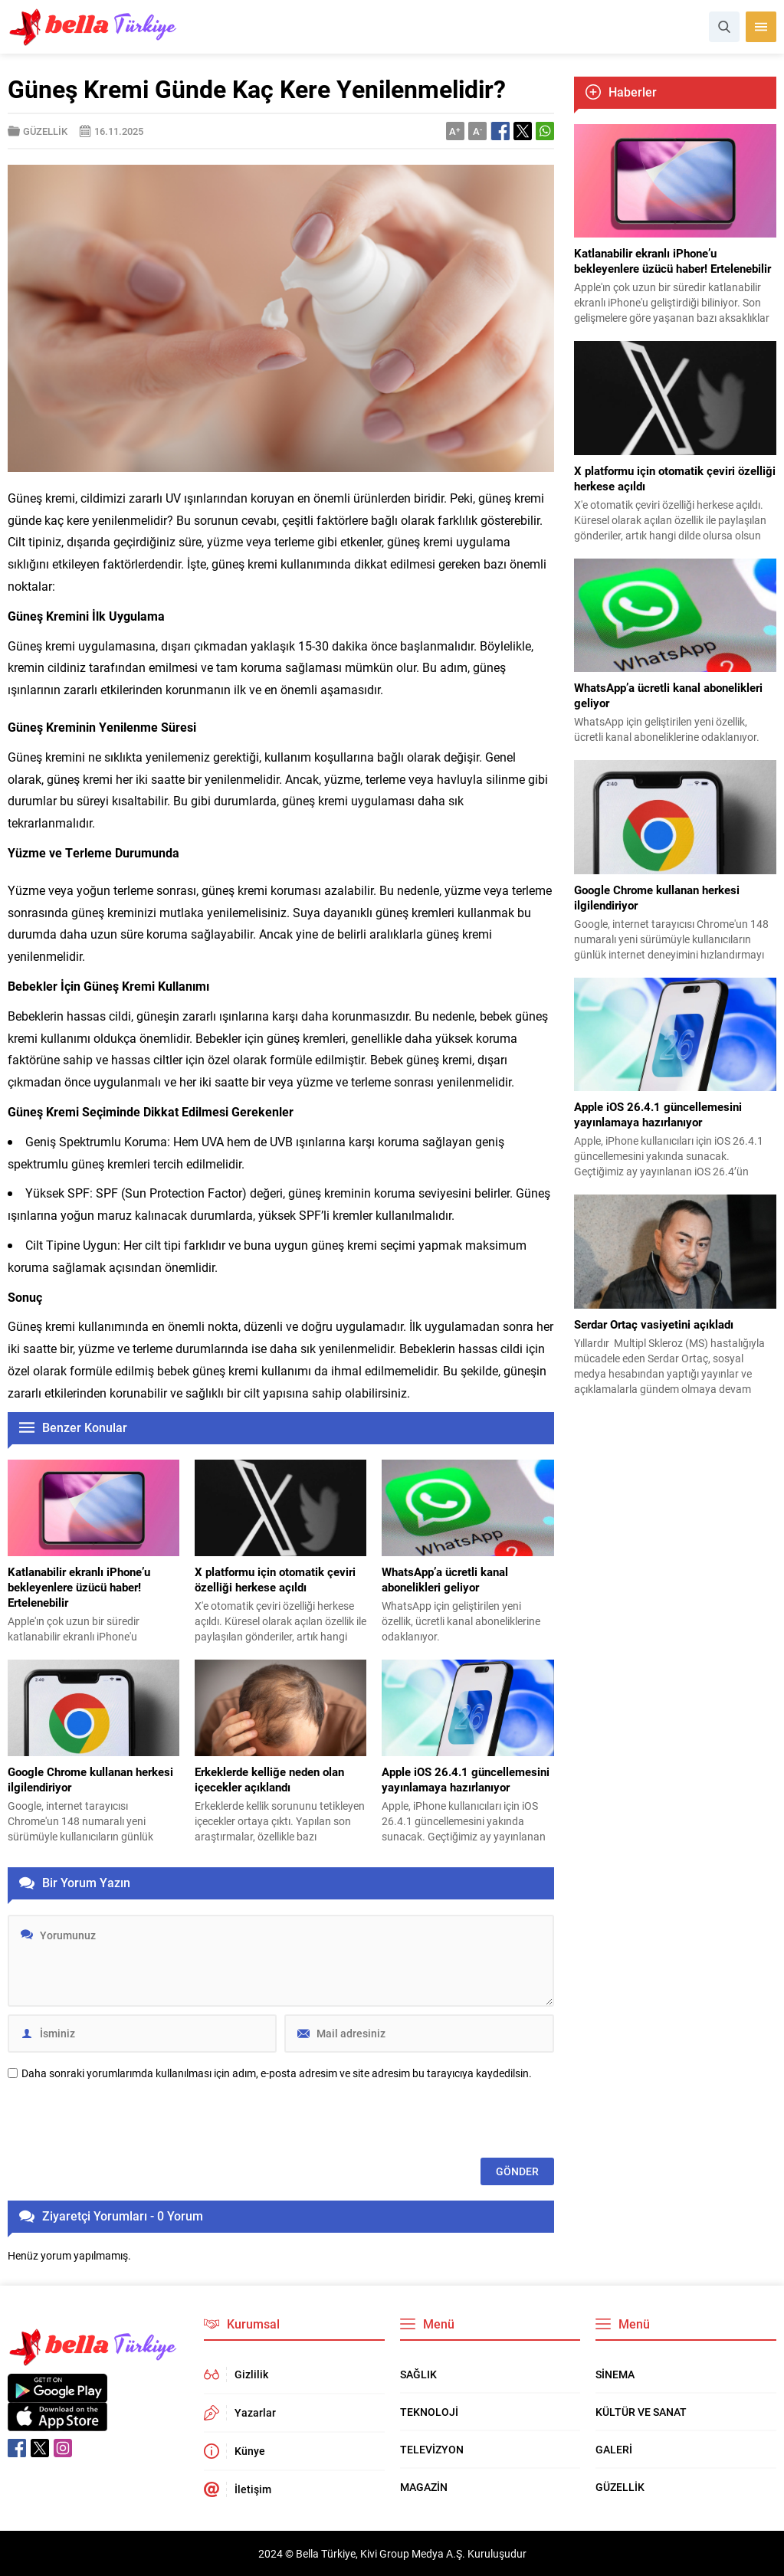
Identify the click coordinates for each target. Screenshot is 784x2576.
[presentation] (124, 2120)
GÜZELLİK (45, 131)
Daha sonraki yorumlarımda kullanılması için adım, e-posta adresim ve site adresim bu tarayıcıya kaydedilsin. (276, 2073)
